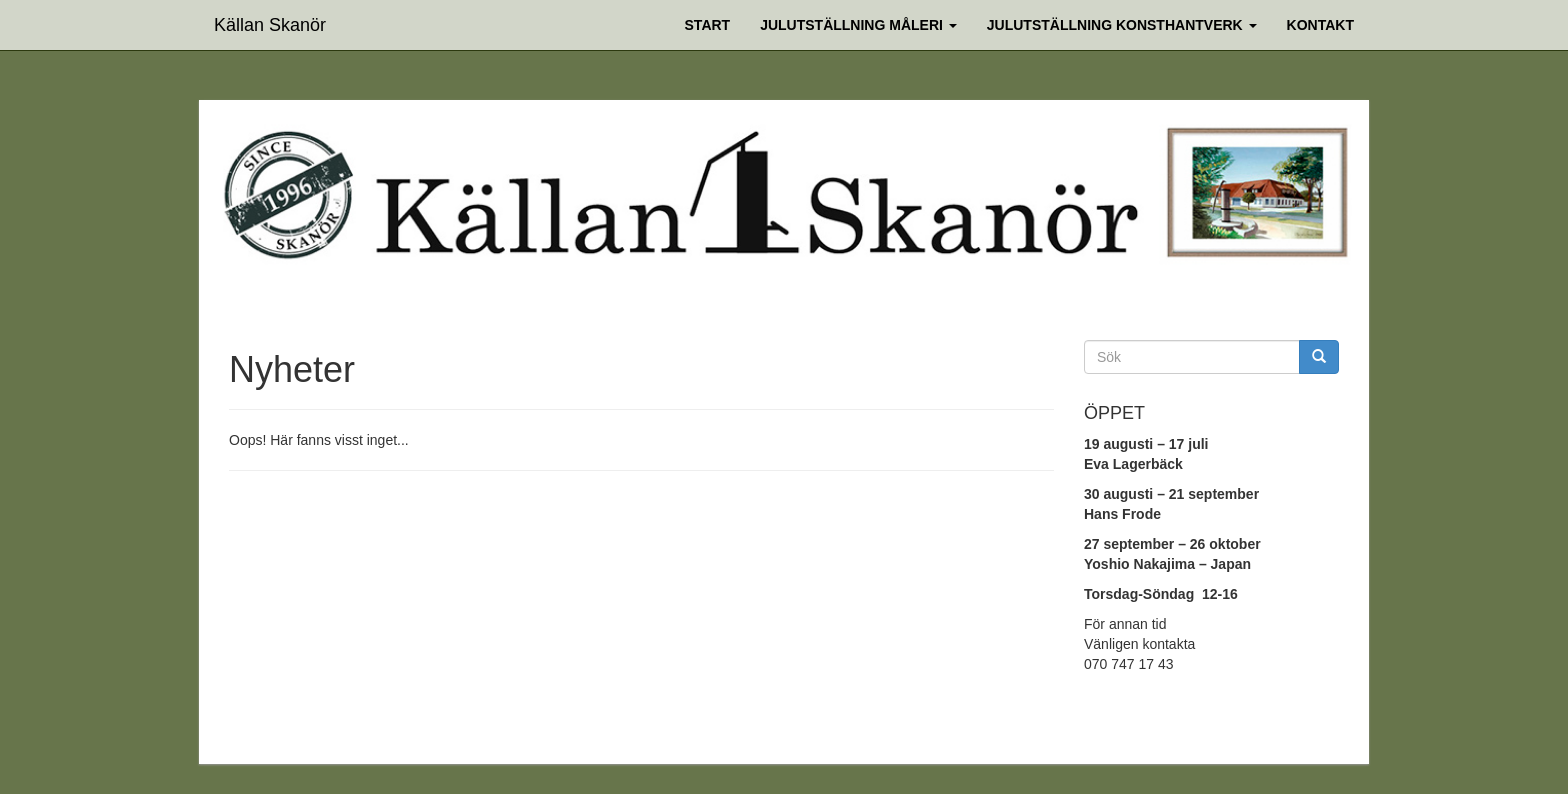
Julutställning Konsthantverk (1122, 25)
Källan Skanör (270, 22)
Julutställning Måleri (858, 25)
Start (708, 25)
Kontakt (1320, 25)
